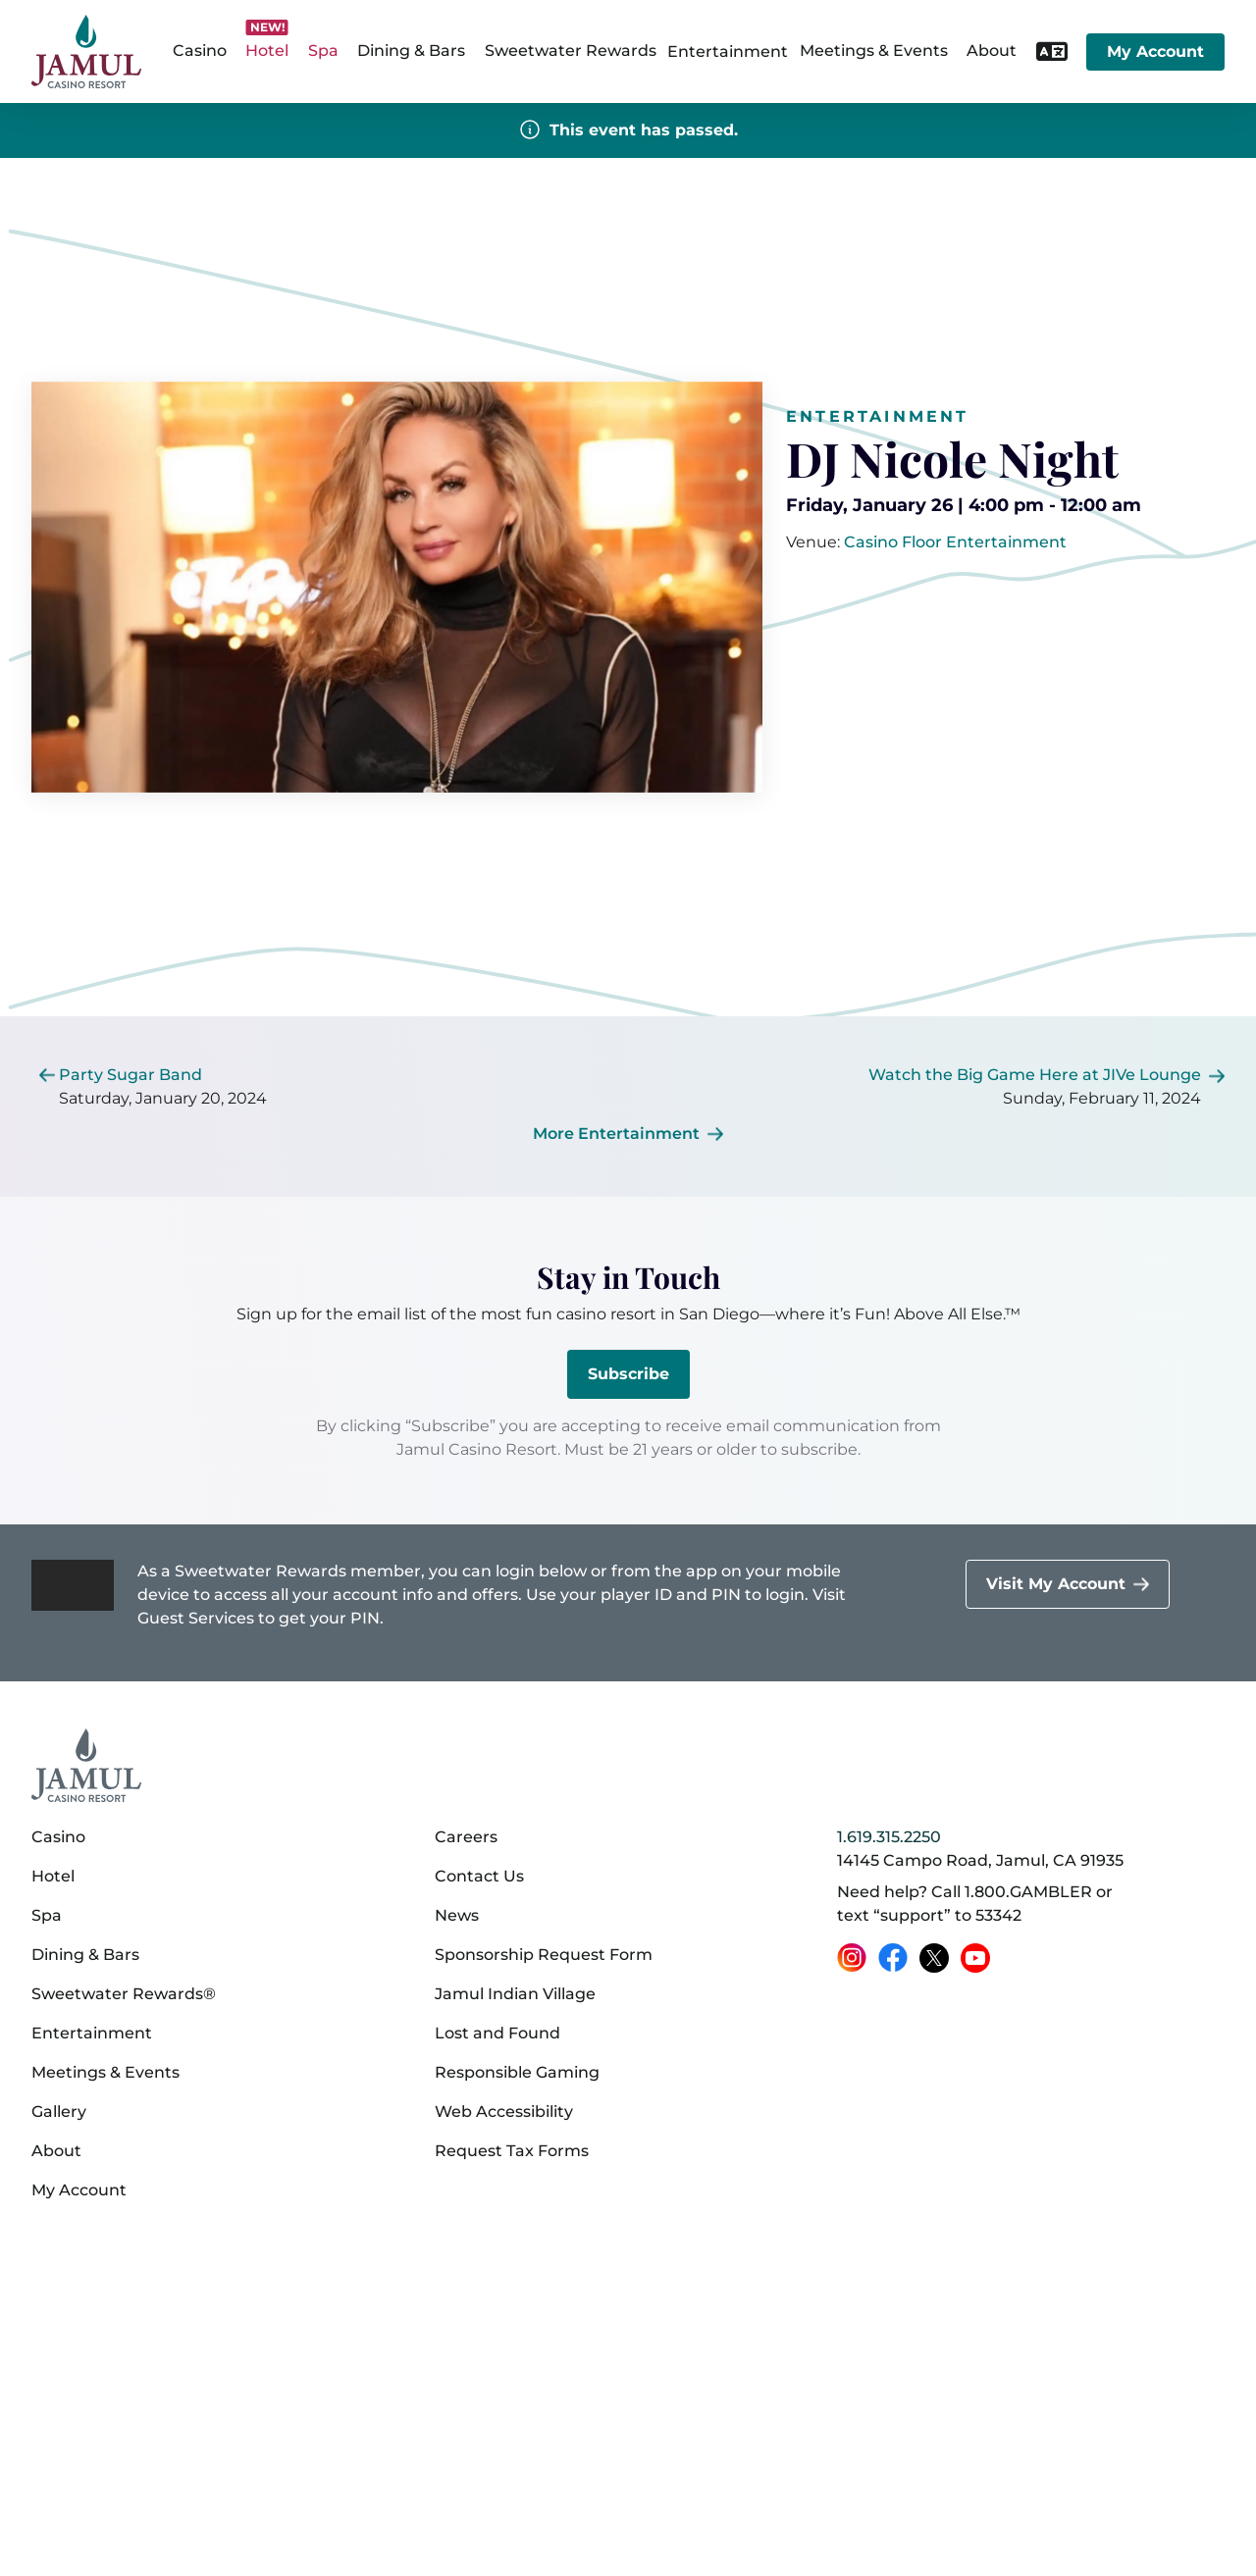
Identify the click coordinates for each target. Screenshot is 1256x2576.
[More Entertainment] (628, 1134)
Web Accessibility (504, 2111)
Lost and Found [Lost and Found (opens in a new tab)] (497, 2033)
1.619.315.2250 (889, 1837)
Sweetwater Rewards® (123, 1993)
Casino (58, 1837)
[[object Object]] (955, 542)
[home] (86, 51)
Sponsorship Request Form (544, 1954)
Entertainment (727, 51)
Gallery (58, 2111)
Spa (46, 1915)
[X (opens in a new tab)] (934, 1958)
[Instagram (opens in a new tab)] (851, 1958)
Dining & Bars (85, 1954)
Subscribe (628, 1374)
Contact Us (479, 1876)
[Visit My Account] (1068, 1584)
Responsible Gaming (517, 2072)
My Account (1155, 51)
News (457, 1915)
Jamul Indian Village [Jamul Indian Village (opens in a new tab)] (515, 1993)
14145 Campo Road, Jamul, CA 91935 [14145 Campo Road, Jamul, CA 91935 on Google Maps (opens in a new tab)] (980, 1860)
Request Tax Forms (512, 2150)
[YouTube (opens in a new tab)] (975, 1958)
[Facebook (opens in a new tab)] (893, 1958)
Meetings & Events (105, 2072)
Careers (466, 1837)
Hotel (53, 1876)
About (56, 2150)
